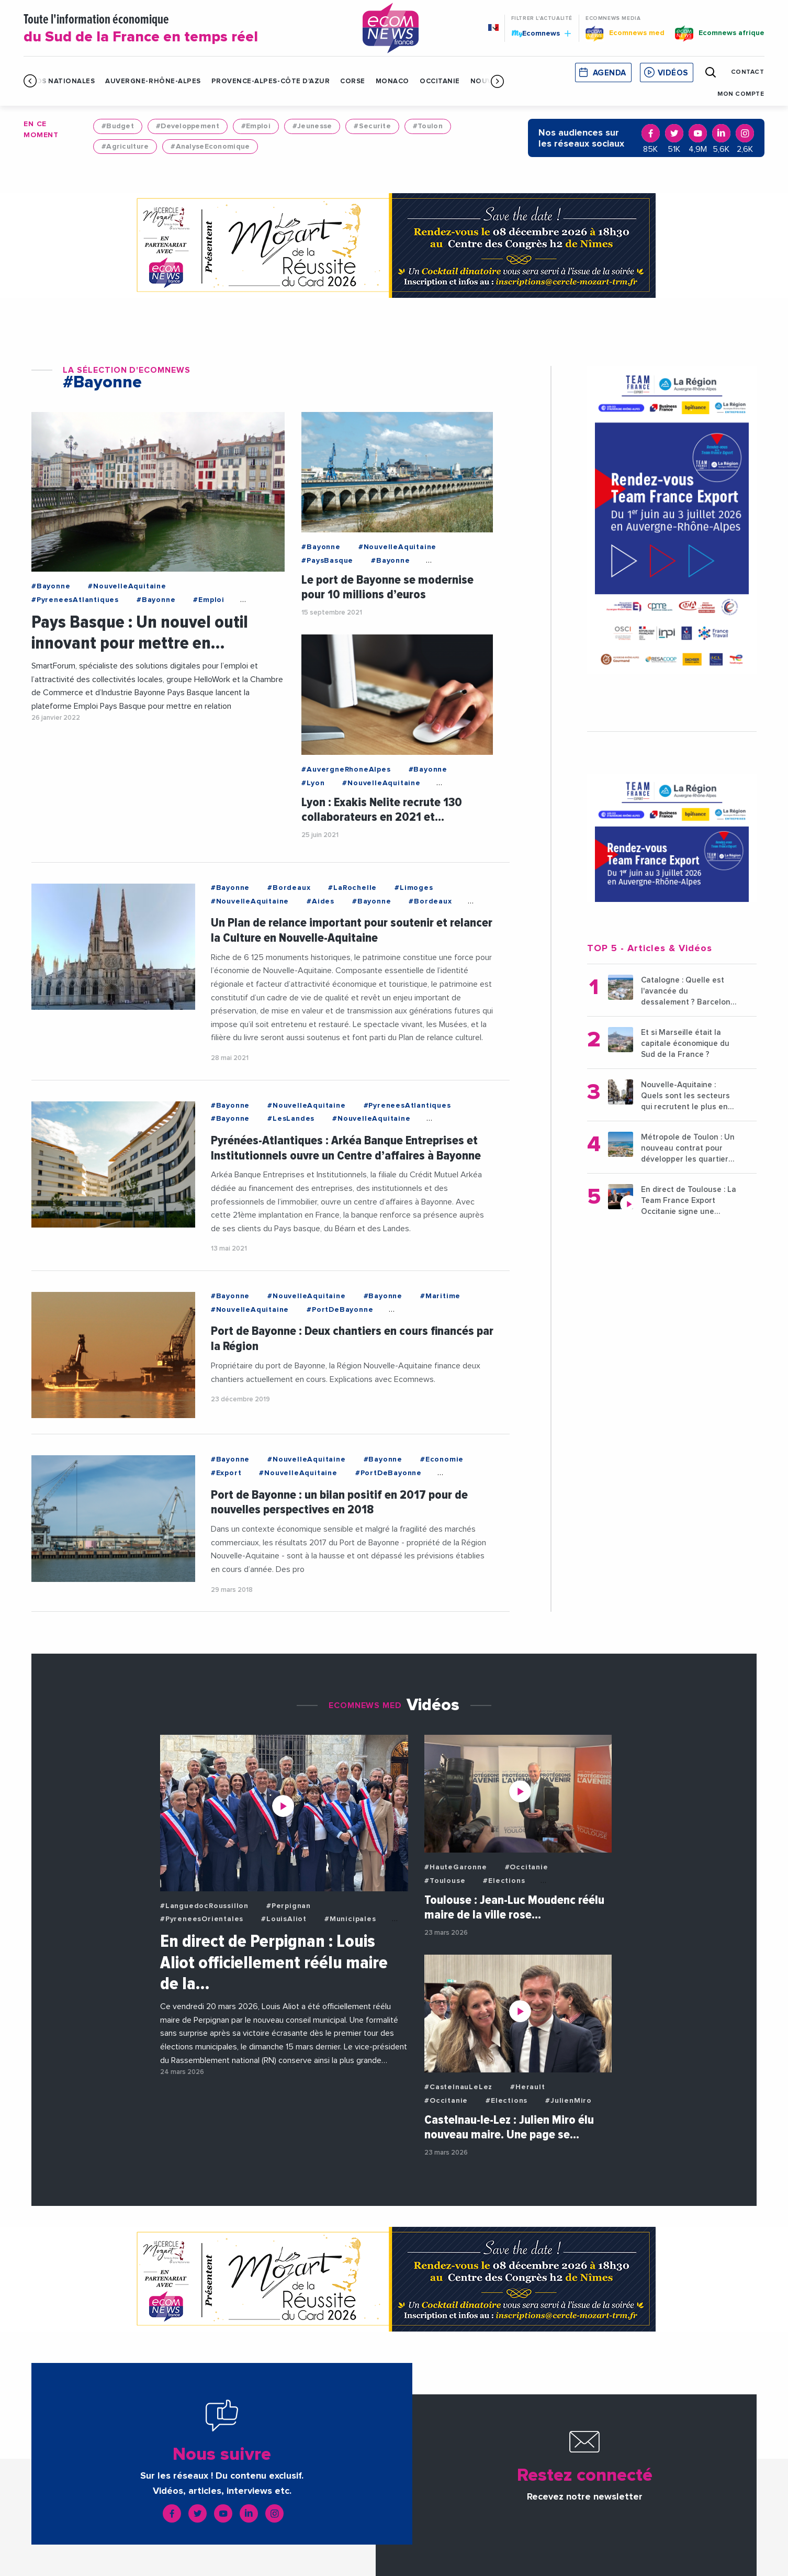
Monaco (392, 81)
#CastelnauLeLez (458, 2087)
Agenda (609, 73)
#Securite (372, 126)
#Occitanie (526, 1867)
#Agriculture (125, 146)
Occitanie (440, 81)
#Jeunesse (312, 126)
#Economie (442, 1459)
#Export (226, 1473)
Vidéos (673, 73)
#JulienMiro (568, 2100)
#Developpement (187, 126)
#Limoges (414, 887)
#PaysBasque (327, 560)
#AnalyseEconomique (210, 146)
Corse (352, 81)
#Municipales (350, 1919)
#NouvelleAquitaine (127, 586)
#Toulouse (444, 1880)
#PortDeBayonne (340, 1309)
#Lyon (312, 783)
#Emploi (256, 126)
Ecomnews (541, 33)
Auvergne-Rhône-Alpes (152, 81)
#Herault (527, 2087)
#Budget (118, 126)
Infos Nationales (59, 81)
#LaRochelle (352, 887)
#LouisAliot (284, 1919)
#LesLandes (290, 1118)
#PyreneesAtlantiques (75, 600)
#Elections (504, 1880)
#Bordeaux (288, 887)
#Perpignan (288, 1906)
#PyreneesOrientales (201, 1919)
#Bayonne (50, 586)
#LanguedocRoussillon (204, 1906)
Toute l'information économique (180, 29)
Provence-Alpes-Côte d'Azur (270, 81)
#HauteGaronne (455, 1867)
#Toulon (428, 126)
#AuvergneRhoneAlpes (345, 769)
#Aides (320, 901)
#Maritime (440, 1296)
